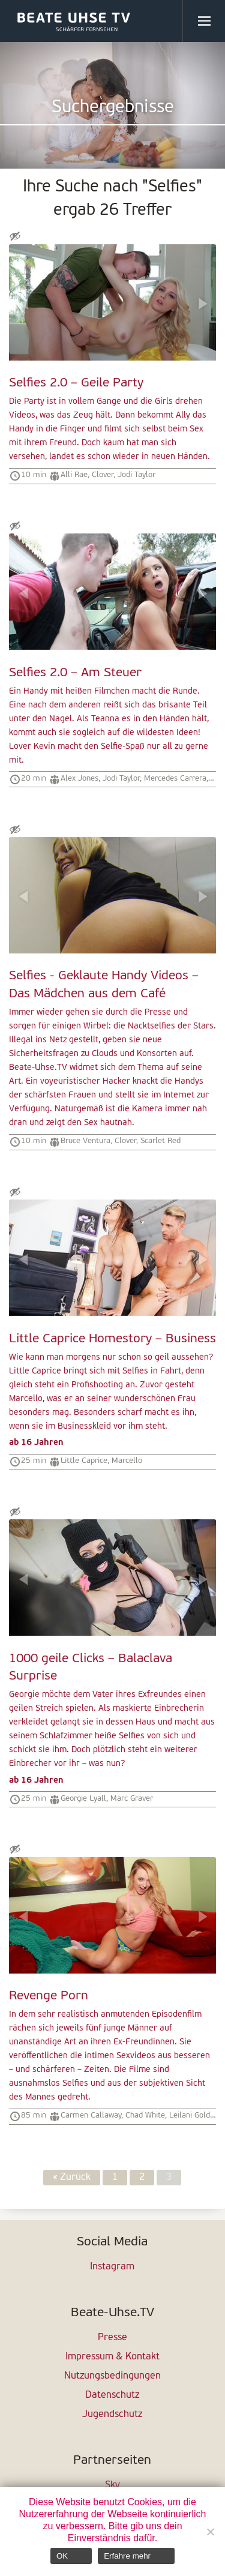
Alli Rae (74, 475)
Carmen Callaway (91, 2115)
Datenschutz (112, 2395)
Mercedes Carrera (175, 778)
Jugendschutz (112, 2414)
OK (62, 2555)
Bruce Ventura (85, 1141)
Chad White (145, 2115)
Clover (102, 475)
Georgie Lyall (83, 1799)
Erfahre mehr (127, 2555)
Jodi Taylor (136, 475)
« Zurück (72, 2177)
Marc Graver (131, 1799)
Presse (112, 2338)
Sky (112, 2485)
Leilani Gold (189, 2115)
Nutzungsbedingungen (112, 2376)
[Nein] (210, 2532)
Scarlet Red (160, 1141)
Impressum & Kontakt (112, 2357)
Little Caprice (84, 1461)
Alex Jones (79, 778)
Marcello (127, 1461)
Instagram (112, 2267)
